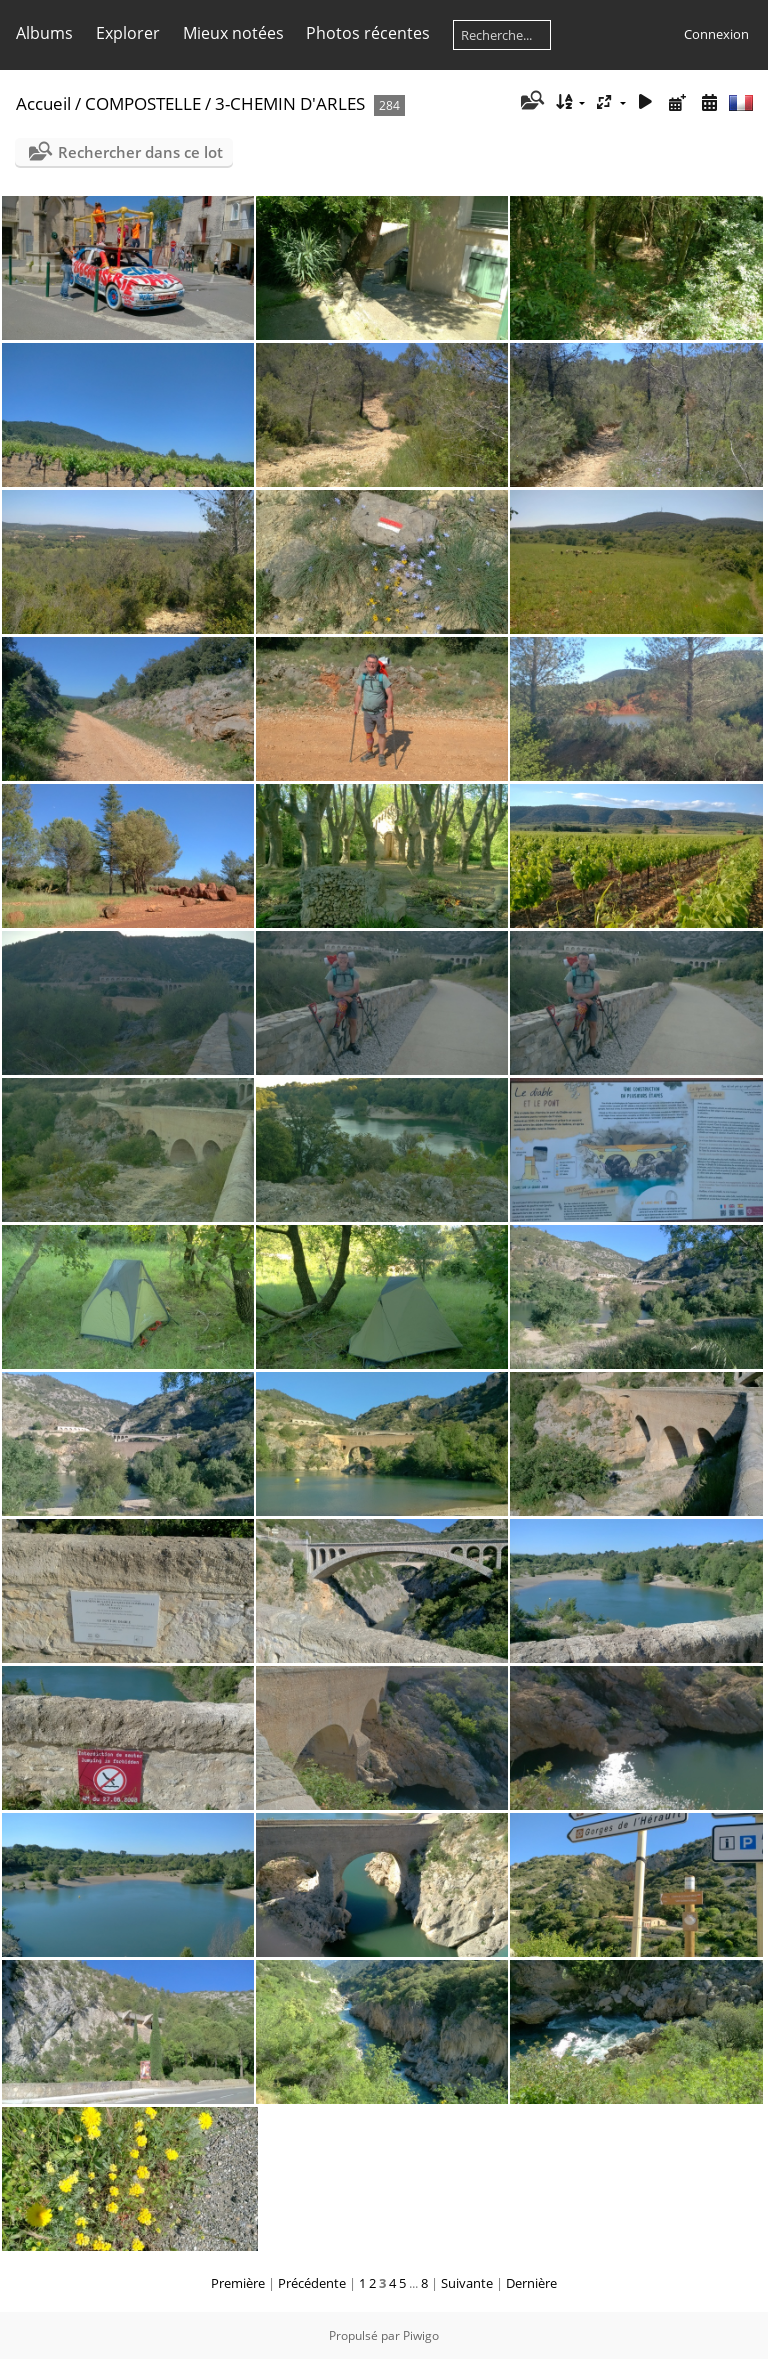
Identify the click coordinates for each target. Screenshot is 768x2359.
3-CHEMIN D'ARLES (290, 103)
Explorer (128, 33)
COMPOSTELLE (143, 103)
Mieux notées (233, 33)
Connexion (716, 34)
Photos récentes (368, 33)
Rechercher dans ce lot (140, 152)
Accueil (43, 103)
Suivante (467, 2283)
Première (238, 2283)
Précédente (312, 2283)
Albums (44, 33)
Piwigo (421, 2335)
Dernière (531, 2283)
